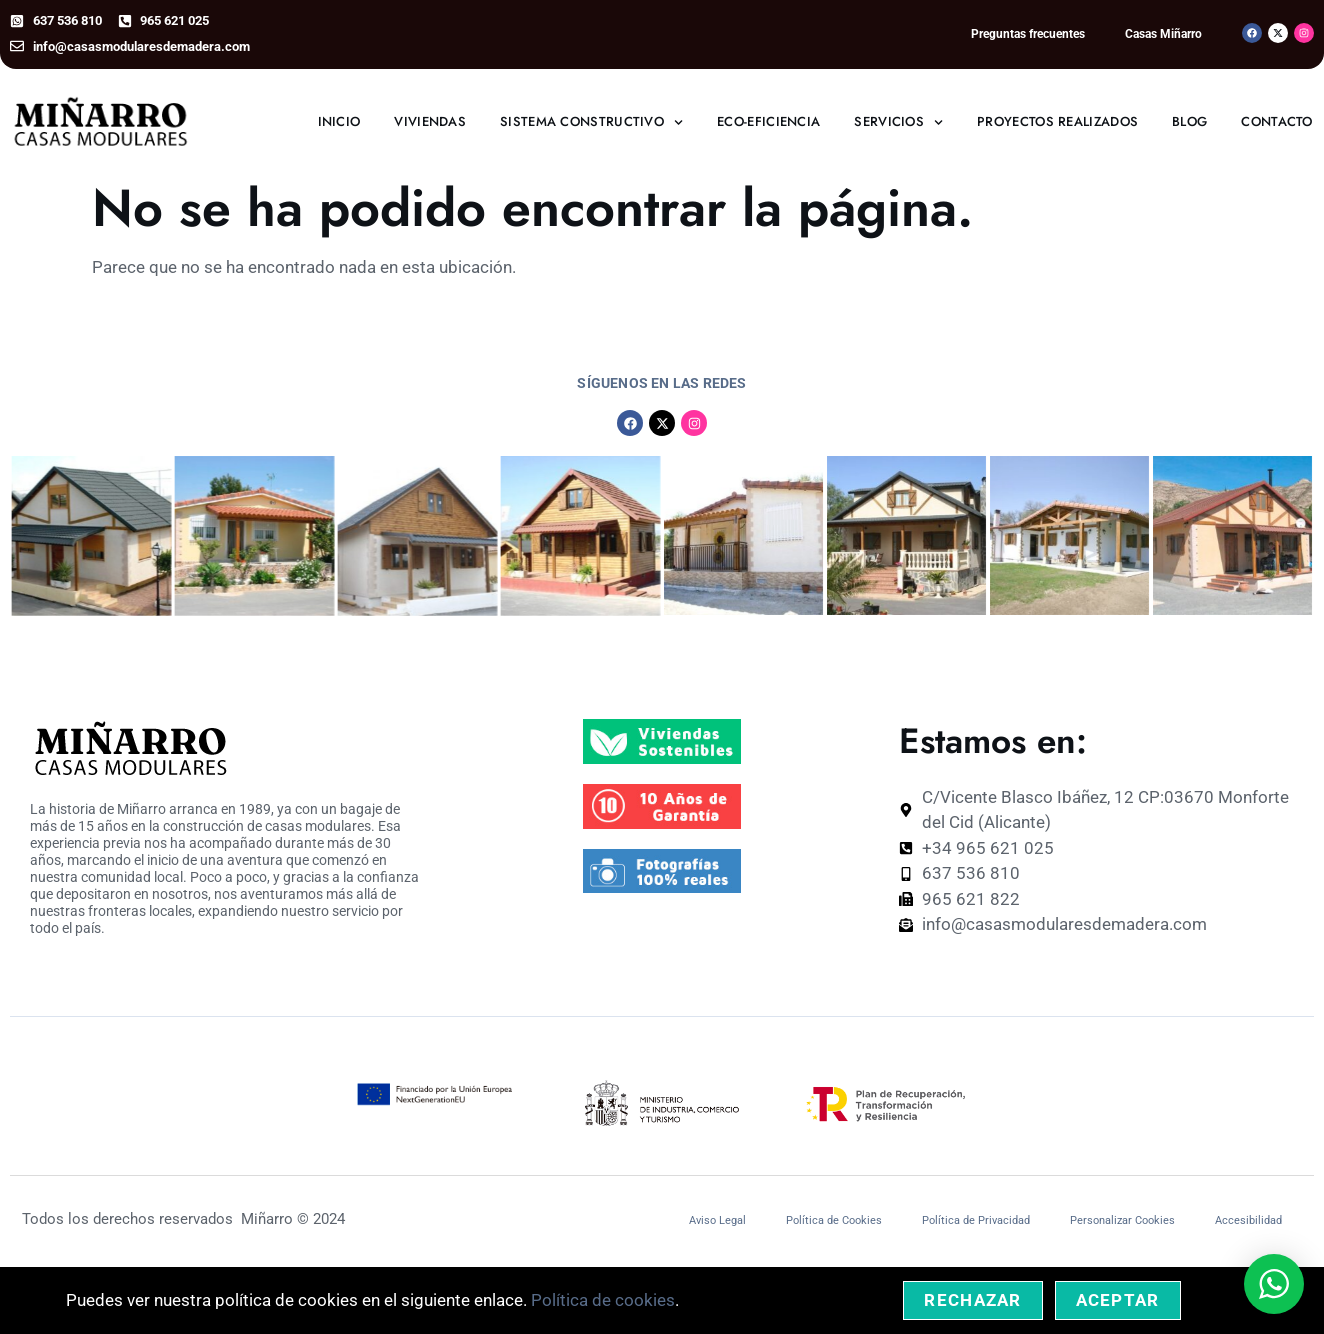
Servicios (898, 122)
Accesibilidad (1248, 1220)
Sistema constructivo (591, 122)
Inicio (339, 121)
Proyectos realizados (1057, 121)
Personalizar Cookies (1122, 1220)
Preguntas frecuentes (1028, 34)
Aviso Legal (717, 1220)
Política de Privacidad (976, 1220)
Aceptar (1118, 1300)
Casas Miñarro (1163, 34)
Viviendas (430, 121)
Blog (1189, 121)
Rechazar (972, 1300)
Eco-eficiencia (768, 121)
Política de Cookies (834, 1220)
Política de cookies (603, 1300)
